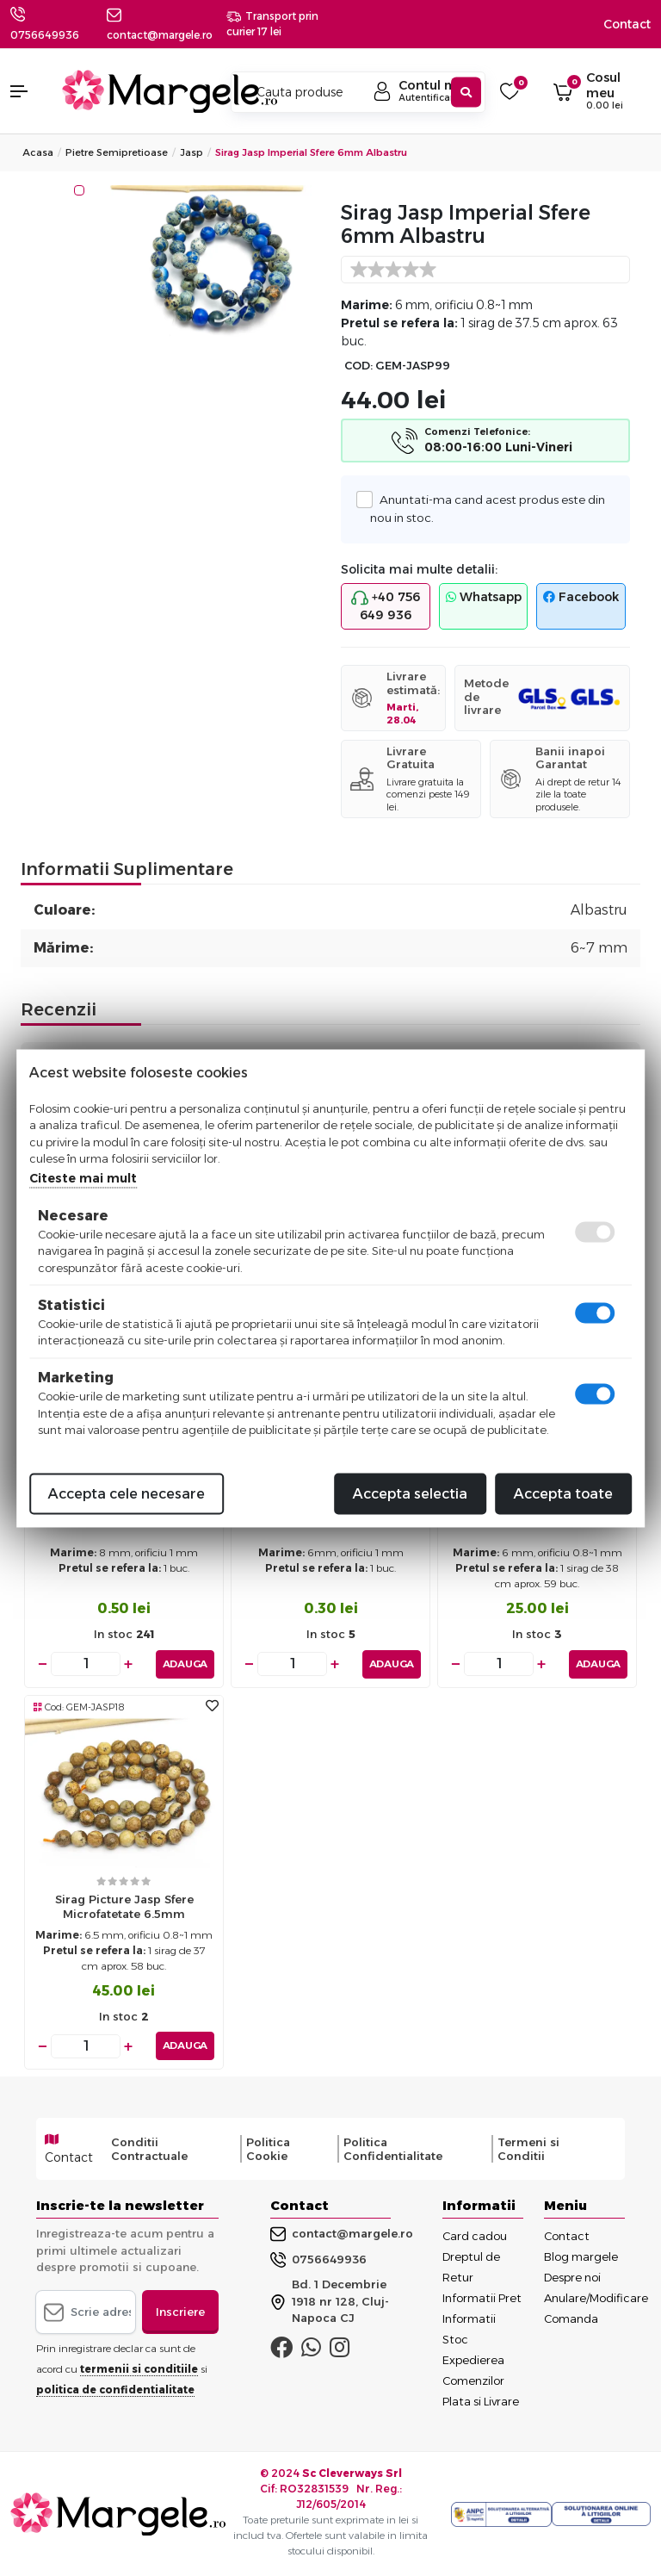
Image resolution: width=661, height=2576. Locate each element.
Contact (627, 24)
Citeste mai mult (83, 1177)
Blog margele (581, 2256)
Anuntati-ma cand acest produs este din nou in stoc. (487, 507)
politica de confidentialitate (115, 2389)
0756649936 (44, 34)
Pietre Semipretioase (116, 152)
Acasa (37, 152)
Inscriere (180, 2311)
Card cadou (474, 2236)
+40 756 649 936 (385, 606)
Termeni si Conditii (528, 2149)
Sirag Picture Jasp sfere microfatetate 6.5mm (124, 1906)
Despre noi (572, 2277)
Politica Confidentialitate (392, 2149)
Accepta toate (563, 1493)
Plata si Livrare (480, 2401)
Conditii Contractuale (149, 2149)
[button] (27, 91)
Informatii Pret (482, 2298)
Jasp (191, 152)
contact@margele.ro (341, 2234)
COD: (358, 365)
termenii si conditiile (139, 2368)
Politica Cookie (268, 2149)
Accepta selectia (410, 1493)
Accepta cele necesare (126, 1493)
